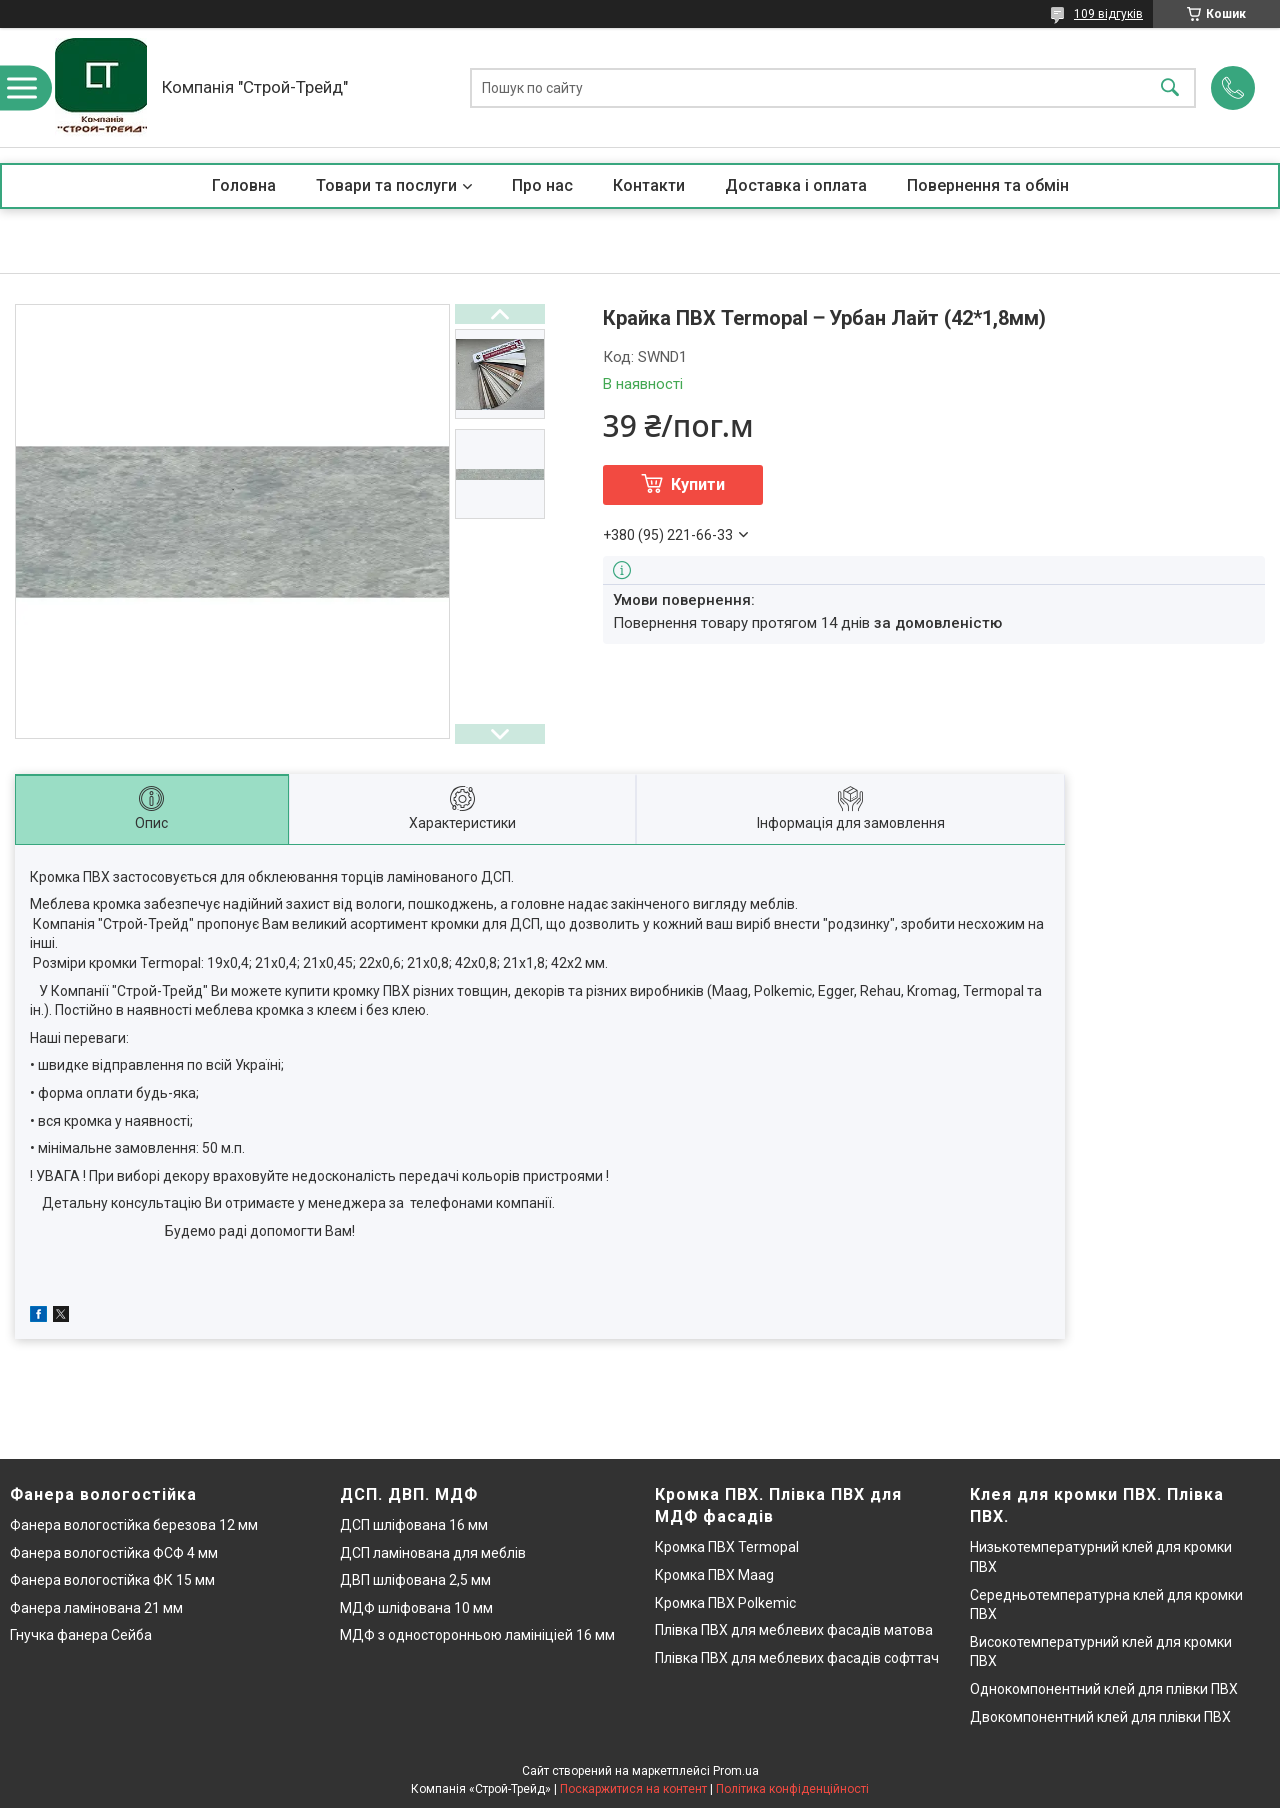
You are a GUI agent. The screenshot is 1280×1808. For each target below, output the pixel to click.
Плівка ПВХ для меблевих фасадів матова (794, 1630)
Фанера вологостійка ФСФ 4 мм (114, 1553)
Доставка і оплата (796, 185)
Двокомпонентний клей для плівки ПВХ (1100, 1717)
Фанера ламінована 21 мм (96, 1608)
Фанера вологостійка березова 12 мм (134, 1525)
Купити (698, 484)
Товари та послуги (386, 185)
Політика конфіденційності (792, 1789)
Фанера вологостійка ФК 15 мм (112, 1580)
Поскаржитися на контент (633, 1789)
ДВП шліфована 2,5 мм (415, 1580)
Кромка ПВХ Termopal (727, 1547)
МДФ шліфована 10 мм (416, 1608)
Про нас (542, 185)
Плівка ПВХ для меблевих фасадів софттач (797, 1658)
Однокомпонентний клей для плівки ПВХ (1104, 1689)
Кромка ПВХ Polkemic (725, 1603)
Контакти (649, 185)
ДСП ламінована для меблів (433, 1553)
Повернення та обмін (988, 185)
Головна (244, 185)
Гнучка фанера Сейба (81, 1635)
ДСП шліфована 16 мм (414, 1525)
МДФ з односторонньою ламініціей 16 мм (477, 1635)
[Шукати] (1170, 87)
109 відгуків (1108, 14)
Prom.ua (736, 1771)
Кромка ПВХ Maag (714, 1575)
